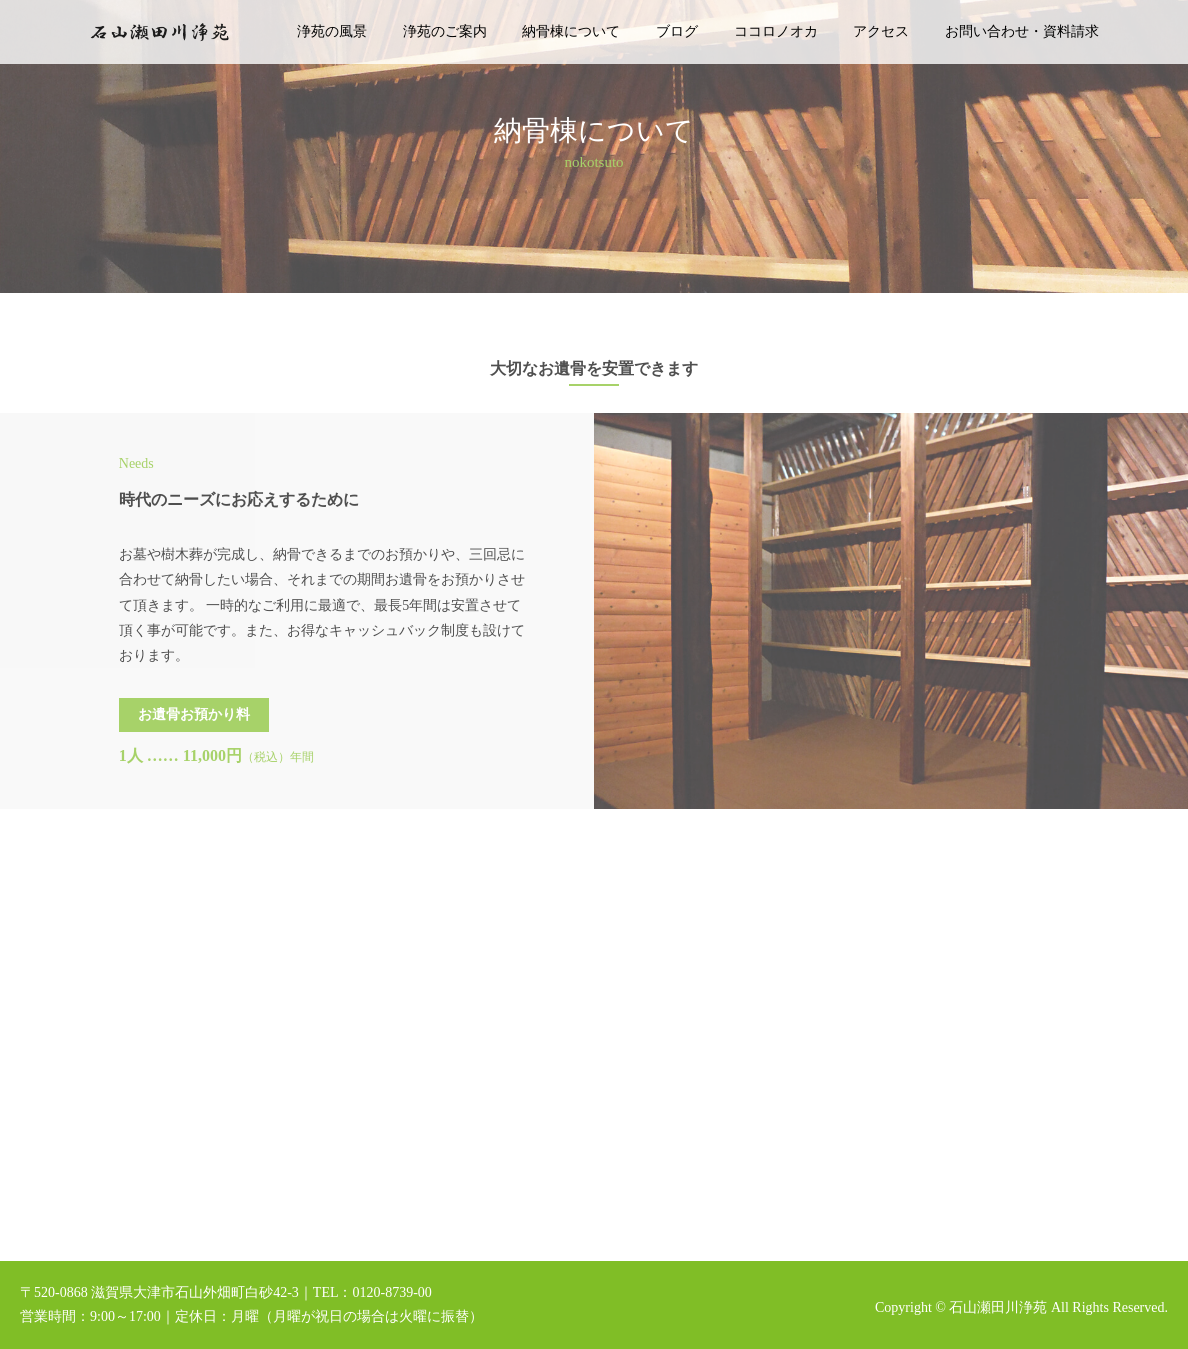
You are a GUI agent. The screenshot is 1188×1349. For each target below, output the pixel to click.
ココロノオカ (776, 31)
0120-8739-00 (391, 1292)
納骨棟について (571, 31)
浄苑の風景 (332, 31)
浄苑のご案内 (445, 31)
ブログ (677, 31)
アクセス (881, 31)
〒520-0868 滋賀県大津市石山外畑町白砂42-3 (159, 1292)
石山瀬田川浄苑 (998, 1307)
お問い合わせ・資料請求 (1022, 31)
